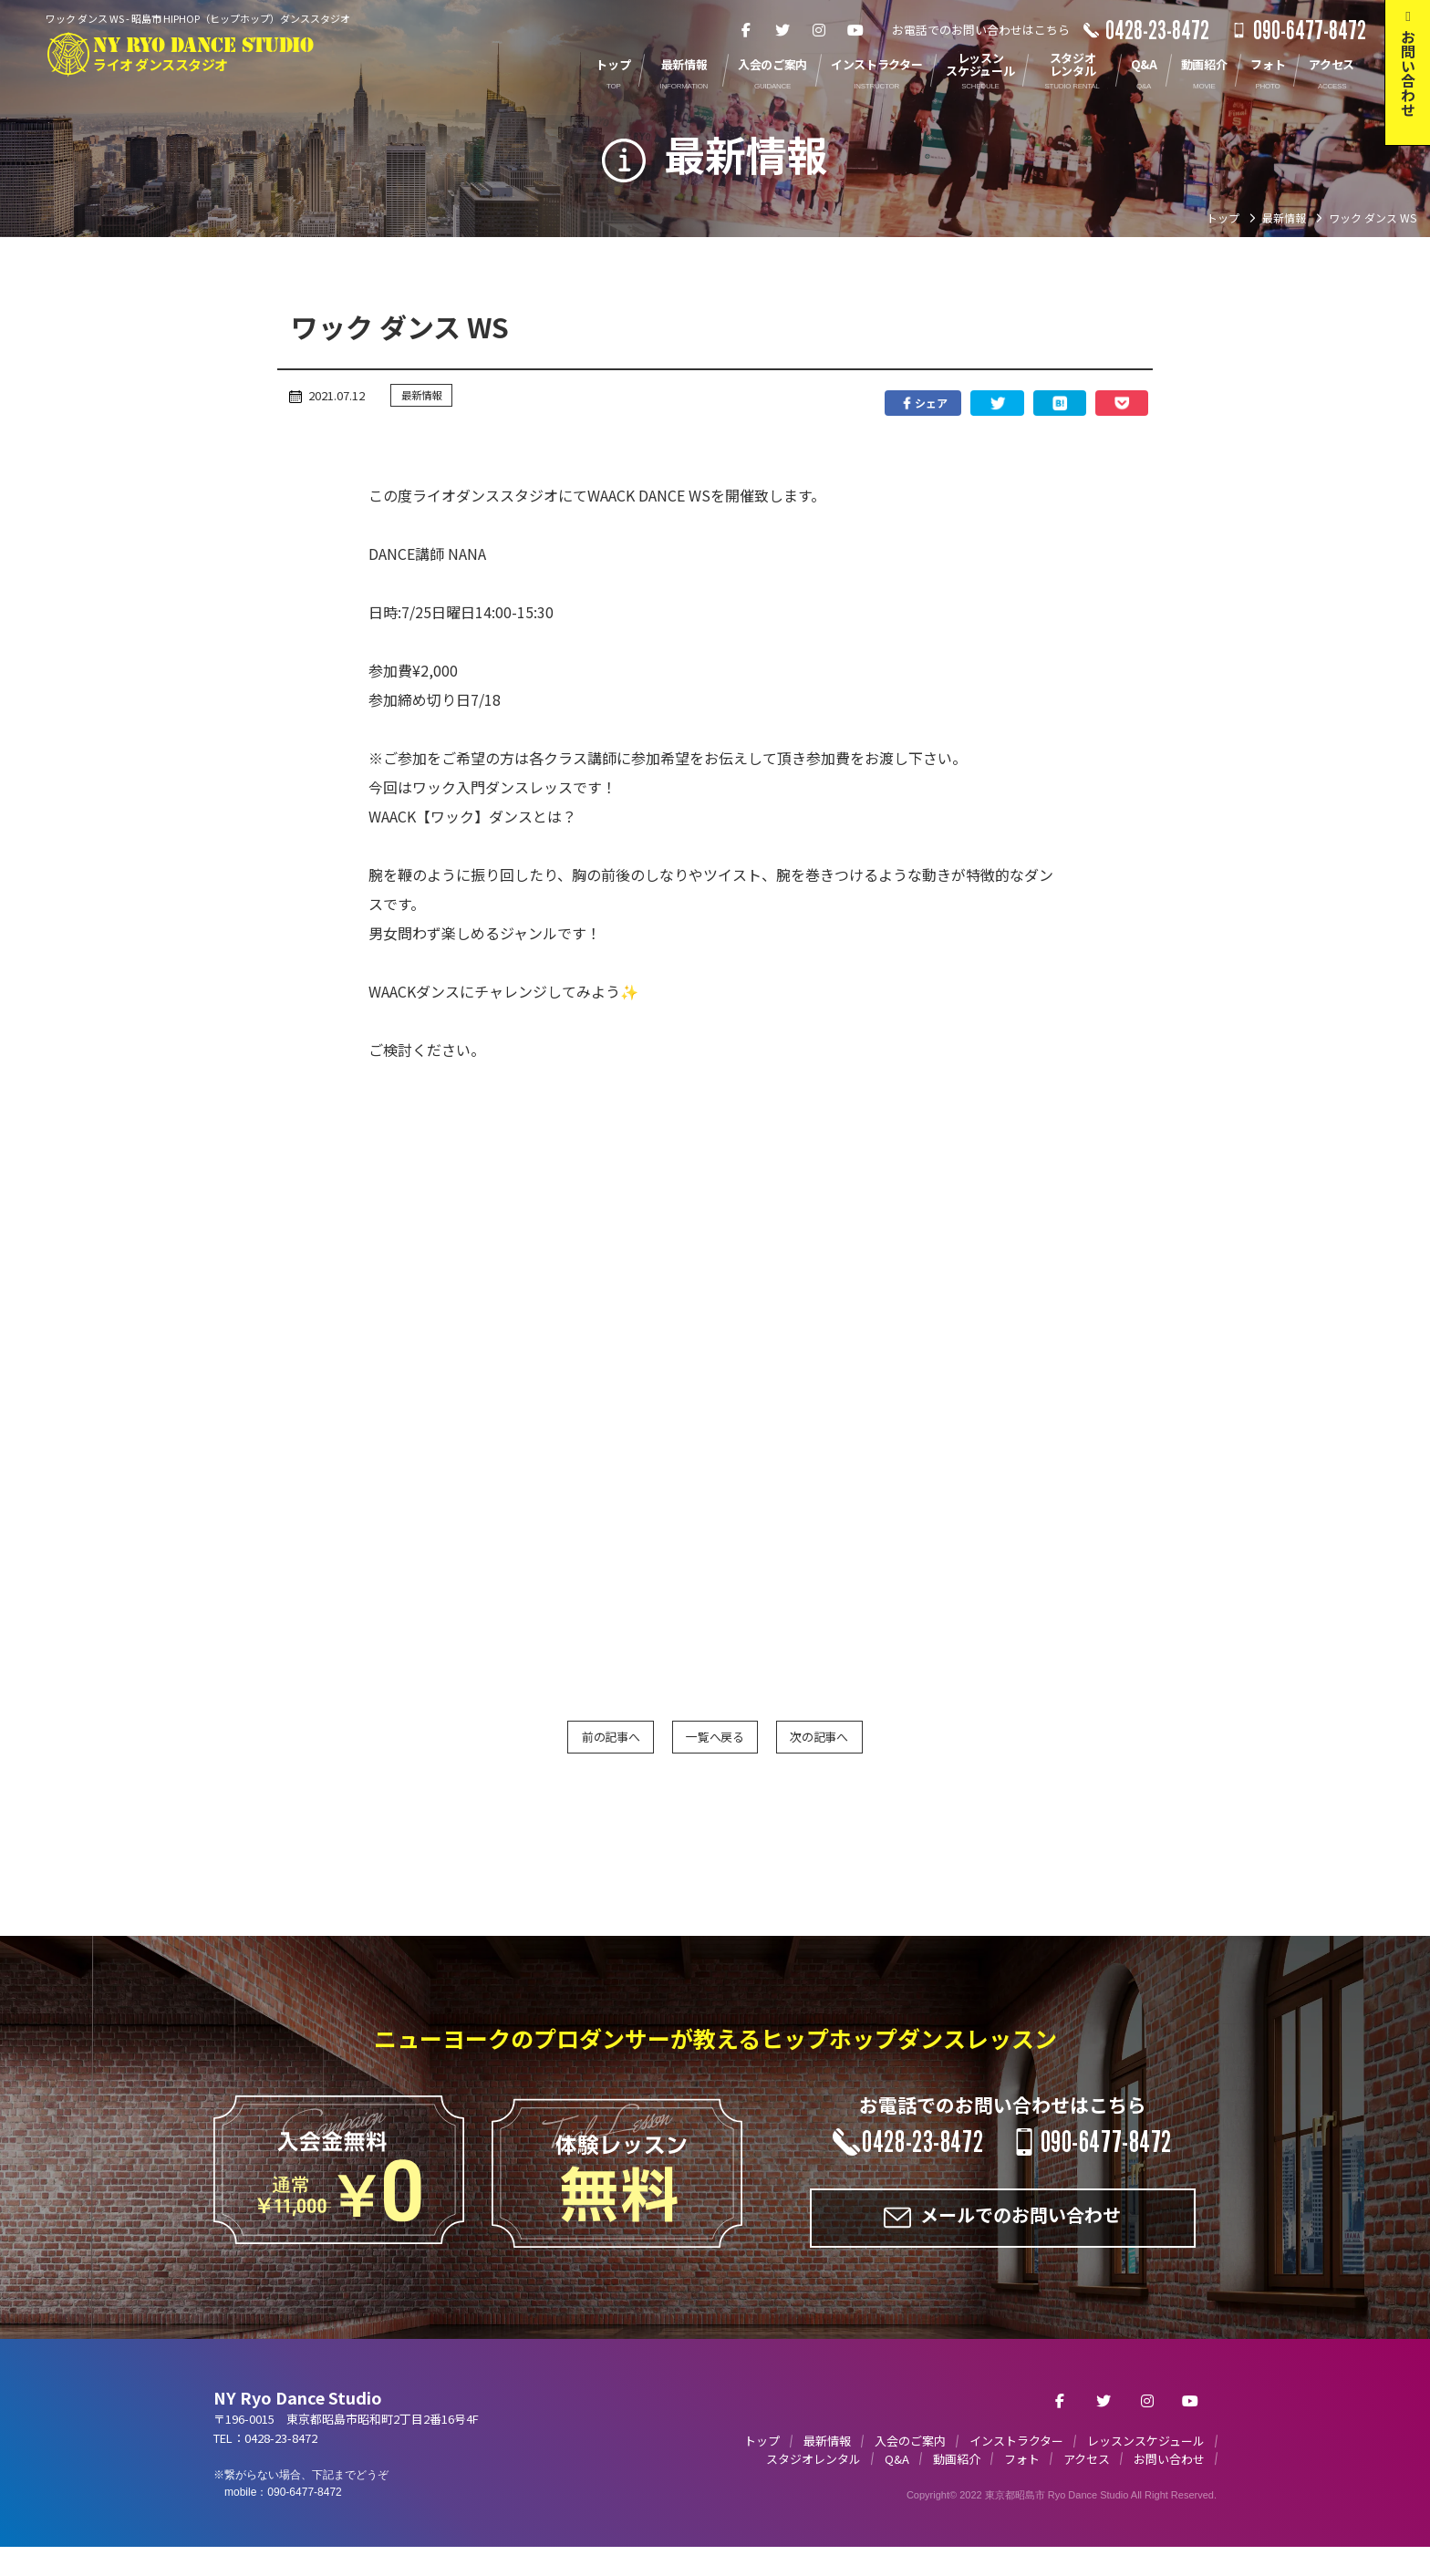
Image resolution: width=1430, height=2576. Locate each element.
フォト (1022, 2479)
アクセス (1086, 2479)
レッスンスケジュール (1146, 2462)
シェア (801, 405)
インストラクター (1016, 2462)
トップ (762, 2462)
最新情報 (427, 396)
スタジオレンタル (813, 2479)
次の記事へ (879, 1745)
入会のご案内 (910, 2462)
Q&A (897, 2479)
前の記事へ (550, 1745)
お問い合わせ (1169, 2479)
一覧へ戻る (715, 1745)
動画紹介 (956, 2479)
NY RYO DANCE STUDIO (232, 53)
